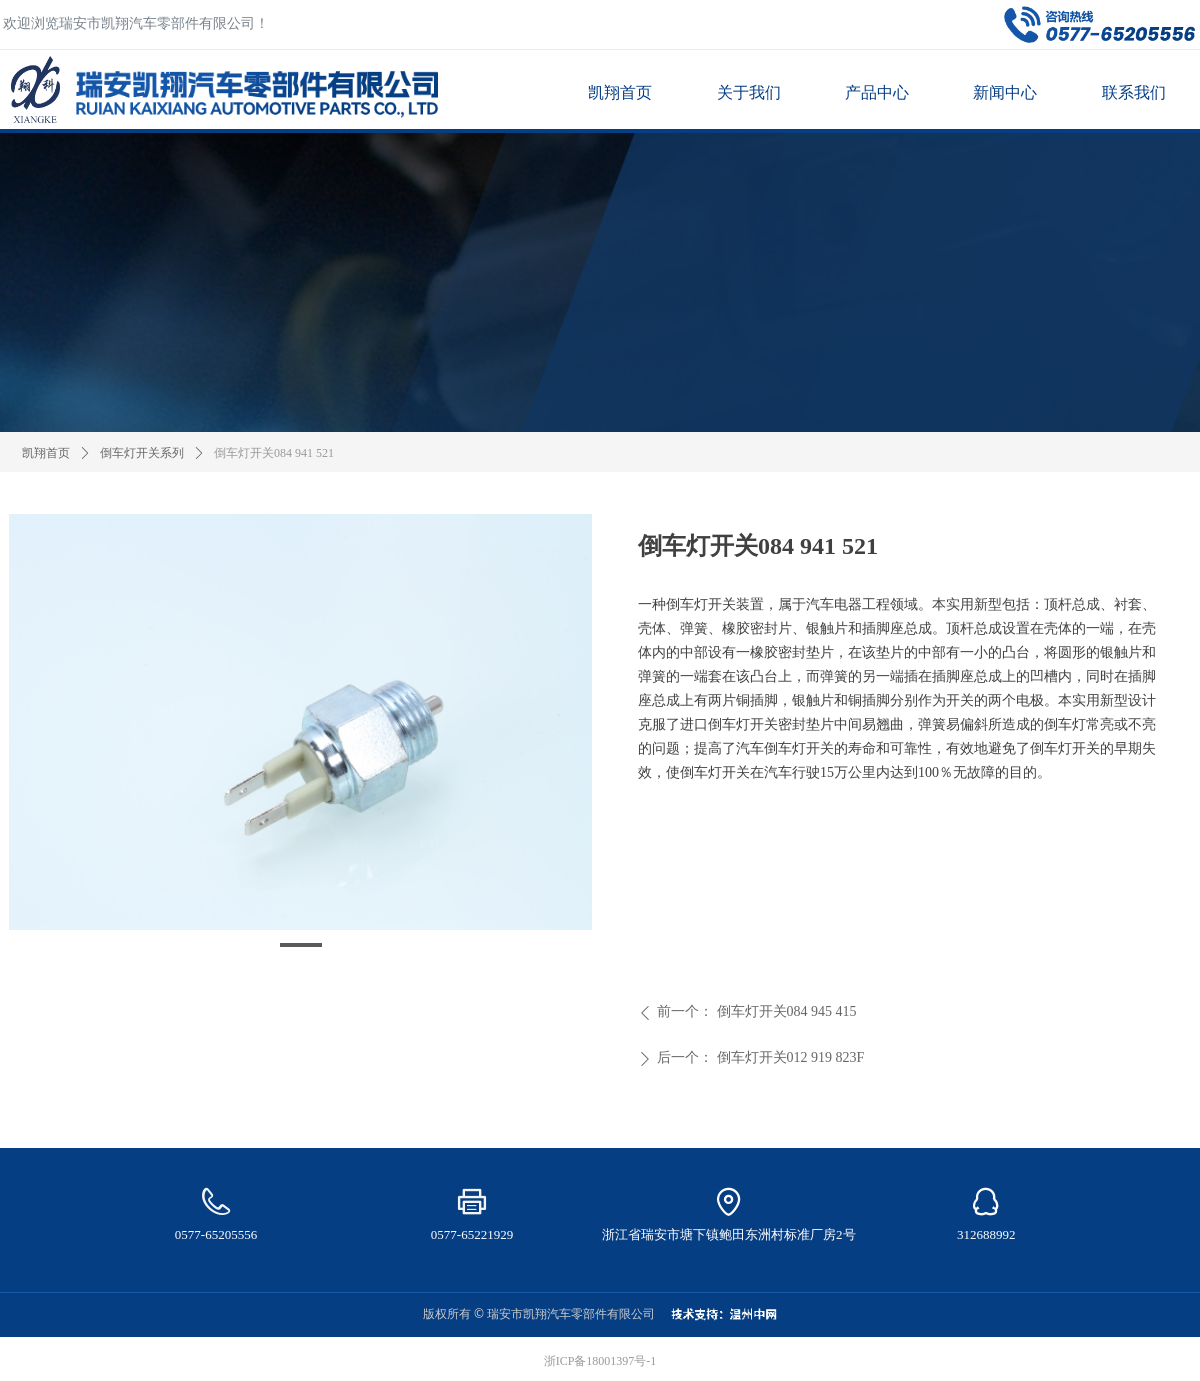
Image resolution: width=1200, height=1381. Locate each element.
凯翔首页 (46, 453)
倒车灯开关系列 (142, 453)
